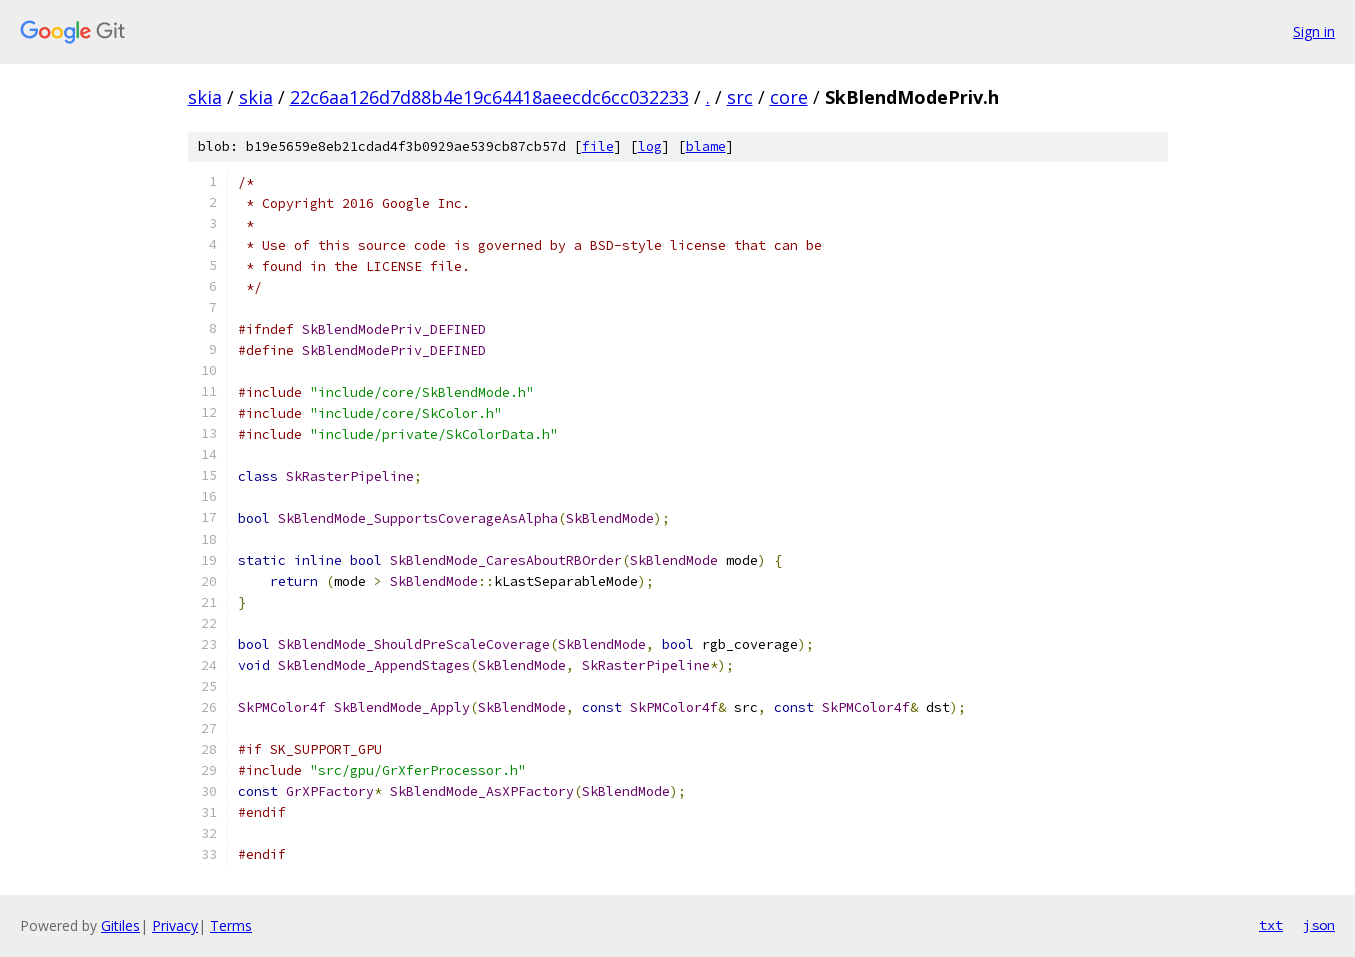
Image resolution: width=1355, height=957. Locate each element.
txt (1271, 925)
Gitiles (120, 925)
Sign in (1314, 31)
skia (205, 97)
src (740, 97)
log (650, 146)
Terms (231, 925)
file (598, 146)
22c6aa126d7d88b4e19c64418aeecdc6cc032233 (489, 97)
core (789, 97)
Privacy (175, 925)
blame (706, 146)
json (1319, 925)
